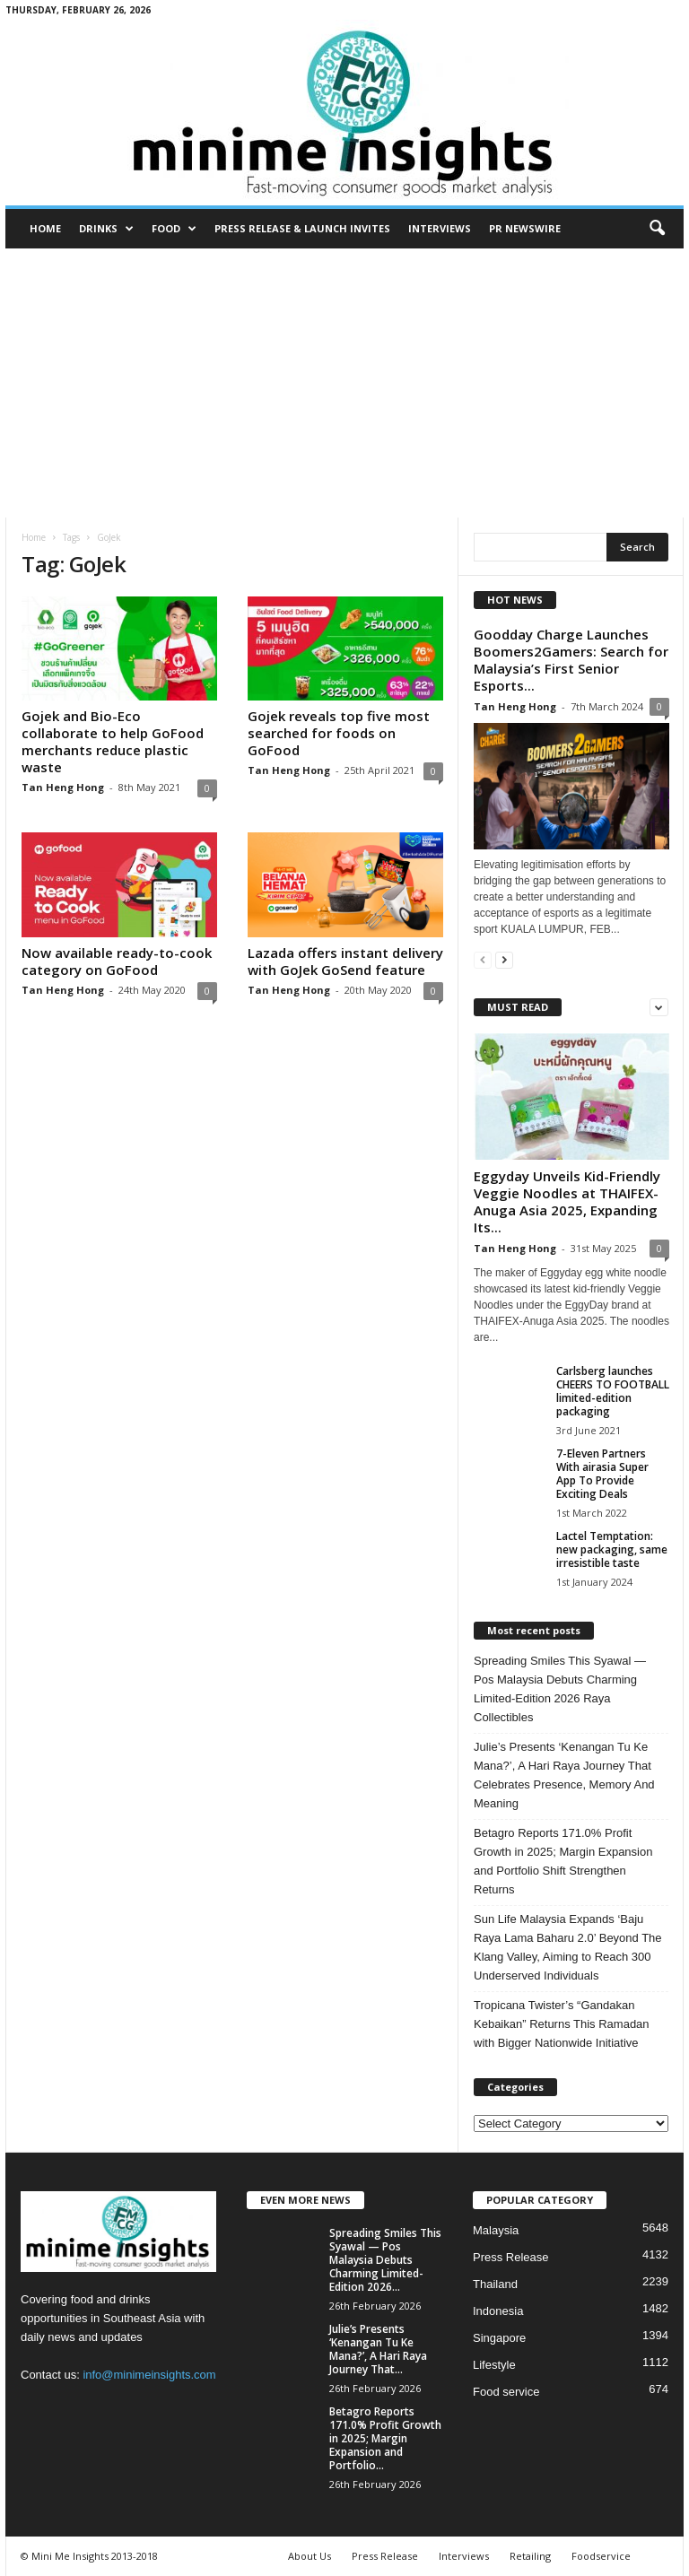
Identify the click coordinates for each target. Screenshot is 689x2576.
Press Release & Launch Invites (302, 228)
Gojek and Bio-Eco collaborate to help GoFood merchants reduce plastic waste (113, 741)
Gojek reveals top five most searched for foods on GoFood (339, 733)
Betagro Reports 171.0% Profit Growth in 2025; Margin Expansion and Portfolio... (385, 2438)
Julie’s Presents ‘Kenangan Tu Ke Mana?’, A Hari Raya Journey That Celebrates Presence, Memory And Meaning (564, 1775)
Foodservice (601, 2556)
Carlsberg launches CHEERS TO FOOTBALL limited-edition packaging (612, 1391)
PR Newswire (525, 228)
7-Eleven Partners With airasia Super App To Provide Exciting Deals (602, 1473)
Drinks (106, 228)
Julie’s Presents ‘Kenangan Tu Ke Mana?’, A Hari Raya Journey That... (378, 2349)
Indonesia (498, 2311)
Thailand (495, 2284)
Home (45, 228)
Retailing (530, 2556)
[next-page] (504, 959)
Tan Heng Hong (63, 787)
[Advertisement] (344, 383)
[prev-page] (483, 959)
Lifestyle (494, 2364)
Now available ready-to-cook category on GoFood (117, 961)
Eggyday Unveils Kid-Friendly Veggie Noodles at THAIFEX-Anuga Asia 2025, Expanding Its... (567, 1201)
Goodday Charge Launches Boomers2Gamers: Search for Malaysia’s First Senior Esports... (571, 659)
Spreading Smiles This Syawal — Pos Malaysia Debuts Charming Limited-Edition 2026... (385, 2259)
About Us (309, 2556)
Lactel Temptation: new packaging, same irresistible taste (611, 1549)
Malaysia (496, 2230)
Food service (506, 2391)
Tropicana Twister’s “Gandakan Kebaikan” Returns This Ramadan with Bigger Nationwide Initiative (562, 2023)
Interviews (439, 228)
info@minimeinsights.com (149, 2374)
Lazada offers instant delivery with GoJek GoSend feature (345, 961)
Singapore (499, 2338)
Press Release (511, 2257)
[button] (656, 228)
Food (174, 228)
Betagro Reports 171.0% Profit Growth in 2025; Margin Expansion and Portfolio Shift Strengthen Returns (563, 1861)
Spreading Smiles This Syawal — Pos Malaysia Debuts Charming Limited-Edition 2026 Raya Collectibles (560, 1689)
